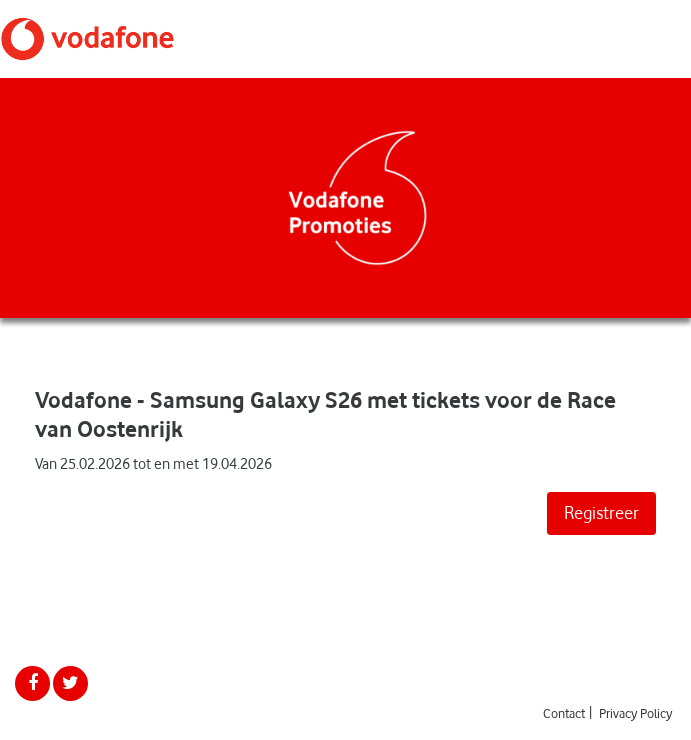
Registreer (601, 512)
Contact (564, 713)
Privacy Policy (635, 713)
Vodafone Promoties (87, 39)
